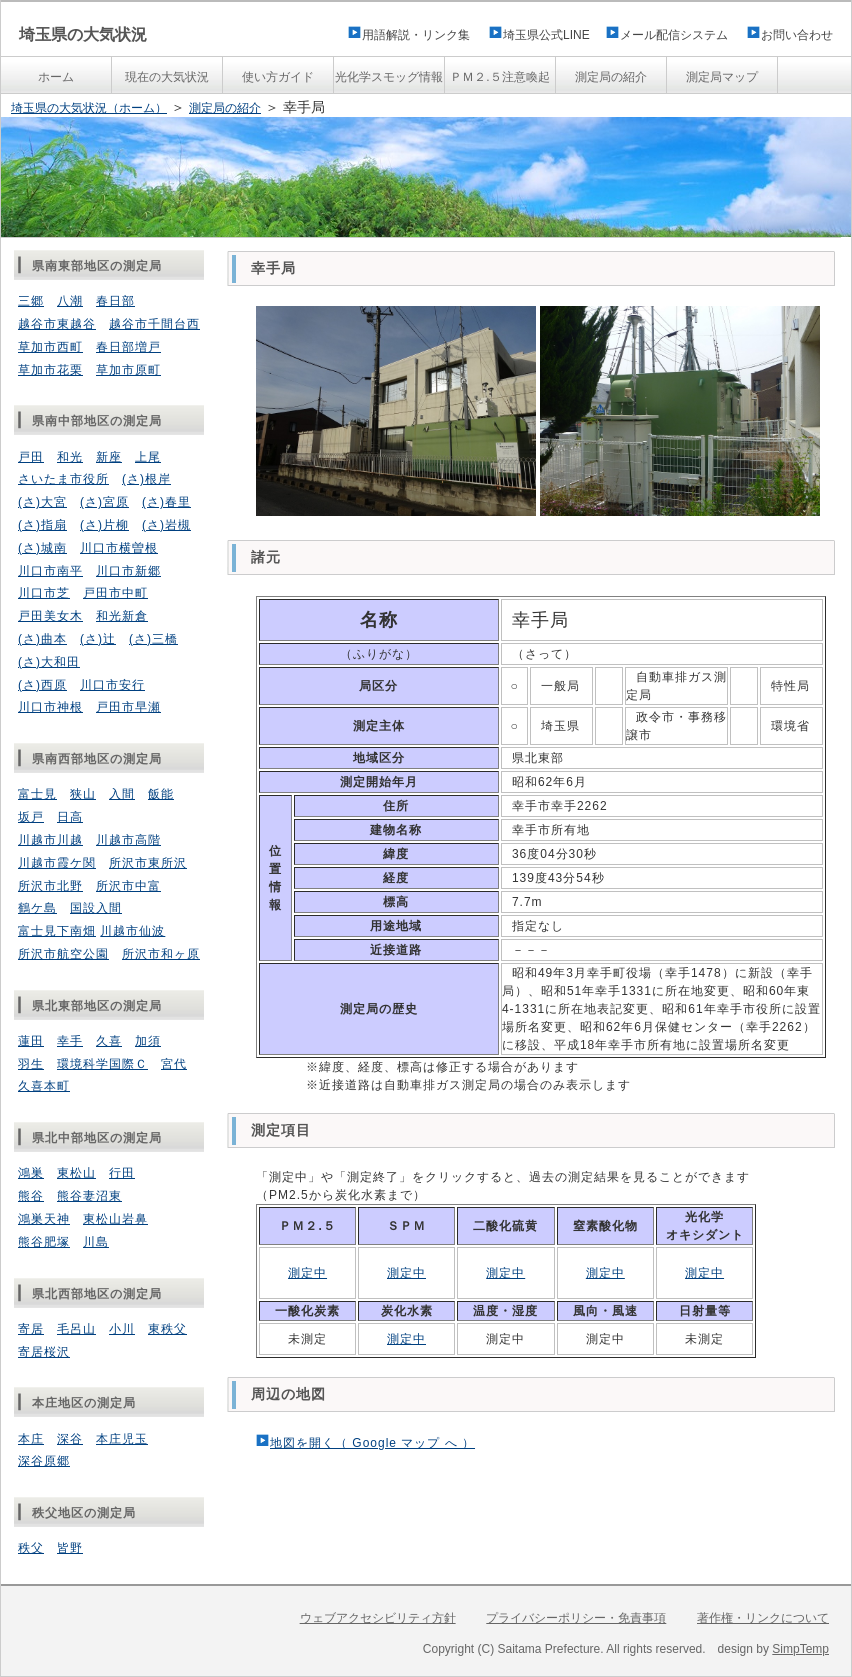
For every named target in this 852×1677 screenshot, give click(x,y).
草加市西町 (50, 347)
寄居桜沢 (44, 1352)
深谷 (70, 1439)
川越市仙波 (132, 931)
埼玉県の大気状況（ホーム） (89, 108)
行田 (122, 1173)
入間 (122, 794)
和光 (70, 457)
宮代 (174, 1064)
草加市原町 (128, 370)
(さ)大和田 (49, 662)
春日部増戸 (128, 347)
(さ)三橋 (153, 639)
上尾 (148, 457)
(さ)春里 (166, 502)
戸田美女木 (50, 616)
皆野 (70, 1548)
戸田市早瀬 (128, 707)
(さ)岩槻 (166, 525)
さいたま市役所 (63, 479)
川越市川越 (50, 840)
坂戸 (31, 817)
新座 (109, 457)
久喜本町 (44, 1086)
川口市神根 (50, 707)
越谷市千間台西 (154, 324)
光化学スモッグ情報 (389, 77)
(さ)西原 (42, 685)
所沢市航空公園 (63, 954)
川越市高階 (128, 840)
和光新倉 (122, 616)
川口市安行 (112, 685)
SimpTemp (800, 1649)
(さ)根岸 (146, 479)
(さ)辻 (98, 639)
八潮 (70, 301)
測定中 (307, 1273)
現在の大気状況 (167, 77)
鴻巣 (31, 1173)
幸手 (70, 1041)
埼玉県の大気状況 (83, 34)
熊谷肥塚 (44, 1242)
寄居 (31, 1329)
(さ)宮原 (104, 502)
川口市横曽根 (119, 548)
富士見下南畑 (57, 931)
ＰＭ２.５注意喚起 (499, 77)
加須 (148, 1041)
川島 (96, 1242)
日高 (70, 817)
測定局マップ (722, 77)
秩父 (31, 1548)
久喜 (109, 1041)
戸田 (31, 457)
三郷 (31, 301)
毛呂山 (76, 1329)
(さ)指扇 (42, 525)
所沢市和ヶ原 (161, 954)
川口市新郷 (128, 571)
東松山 (76, 1173)
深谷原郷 (44, 1461)
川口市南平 (50, 571)
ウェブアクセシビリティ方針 (378, 1618)
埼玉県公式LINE (553, 35)
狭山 (83, 794)
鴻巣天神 (44, 1219)
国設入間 (96, 908)
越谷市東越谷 (57, 324)
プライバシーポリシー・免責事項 (576, 1618)
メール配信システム (674, 35)
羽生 (31, 1064)
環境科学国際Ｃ (102, 1064)
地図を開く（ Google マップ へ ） (372, 1443)
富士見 (37, 794)
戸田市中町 (115, 593)
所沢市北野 (50, 886)
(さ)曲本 (42, 639)
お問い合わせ (797, 35)
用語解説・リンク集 (416, 35)
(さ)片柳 (104, 525)
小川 (122, 1329)
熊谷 (31, 1196)
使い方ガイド (278, 77)
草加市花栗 (50, 370)
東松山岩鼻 (115, 1219)
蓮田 (31, 1041)
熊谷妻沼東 (89, 1196)
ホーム (56, 77)
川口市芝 (44, 593)
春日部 (115, 301)
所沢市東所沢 (148, 863)
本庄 (31, 1439)
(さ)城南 (42, 548)
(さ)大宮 (42, 502)
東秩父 (167, 1329)
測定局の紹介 (611, 77)
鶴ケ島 (37, 908)
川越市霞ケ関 (57, 863)
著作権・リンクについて (763, 1618)
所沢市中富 (128, 886)
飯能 (161, 794)
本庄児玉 (122, 1439)
